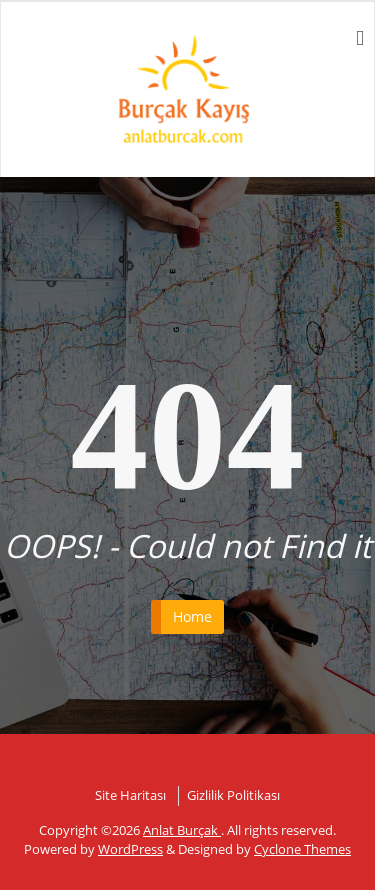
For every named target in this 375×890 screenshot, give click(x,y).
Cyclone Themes (302, 849)
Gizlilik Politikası (233, 795)
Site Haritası (130, 795)
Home (192, 616)
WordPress (130, 849)
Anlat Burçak (182, 830)
